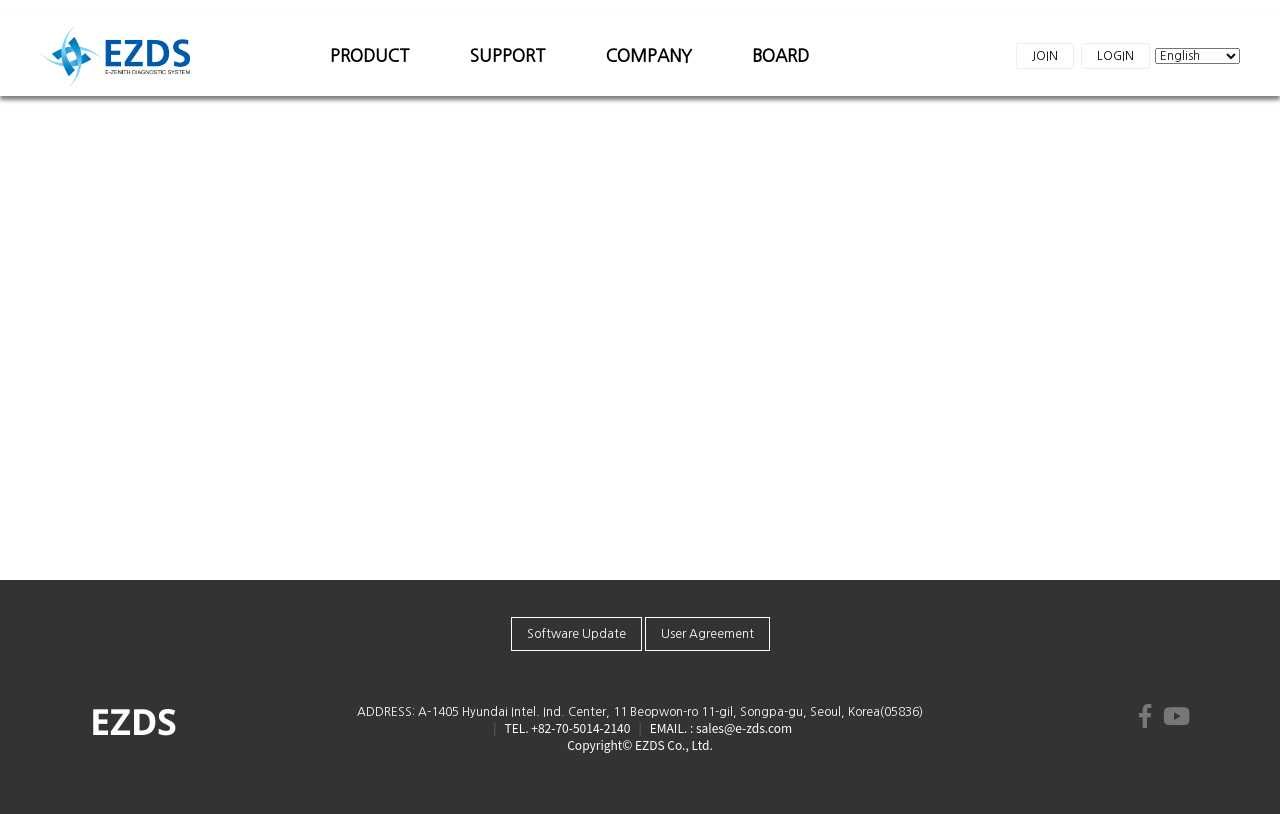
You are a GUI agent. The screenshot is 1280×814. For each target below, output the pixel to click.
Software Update (576, 634)
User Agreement (707, 634)
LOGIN (1115, 56)
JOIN (1045, 56)
